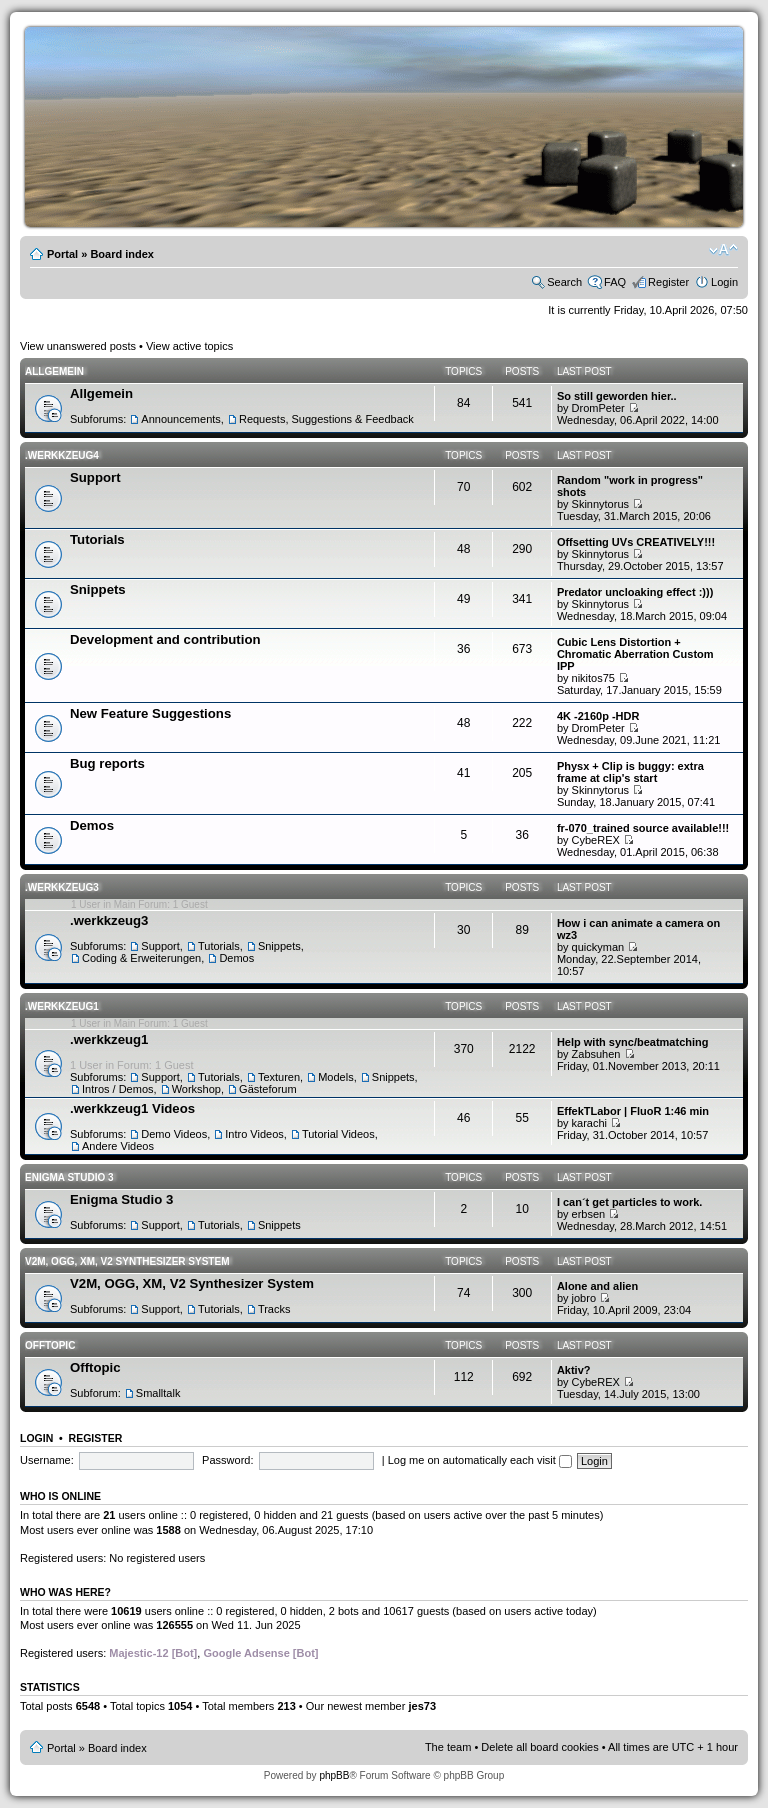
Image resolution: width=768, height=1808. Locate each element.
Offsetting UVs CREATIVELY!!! (636, 542)
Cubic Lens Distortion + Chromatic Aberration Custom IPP (635, 654)
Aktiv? (574, 1370)
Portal (62, 254)
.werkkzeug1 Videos (132, 1108)
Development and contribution (165, 639)
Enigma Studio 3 (69, 1177)
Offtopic (50, 1345)
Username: (47, 1460)
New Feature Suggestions (150, 713)
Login (724, 282)
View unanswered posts (78, 346)
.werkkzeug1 (62, 1006)
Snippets (98, 589)
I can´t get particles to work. (629, 1202)
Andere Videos (118, 1146)
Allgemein (54, 371)
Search (564, 282)
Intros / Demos (118, 1089)
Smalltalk (158, 1393)
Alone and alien (597, 1286)
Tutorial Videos (338, 1134)
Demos (92, 825)
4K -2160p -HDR (598, 716)
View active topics (189, 346)
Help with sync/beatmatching (633, 1042)
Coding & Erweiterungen (141, 958)
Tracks (274, 1309)
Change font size (723, 250)
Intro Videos (254, 1134)
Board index (122, 254)
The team (448, 1747)
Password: (227, 1460)
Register (668, 282)
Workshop (196, 1089)
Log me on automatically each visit (480, 1460)
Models (335, 1077)
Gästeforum (267, 1089)
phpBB (334, 1775)
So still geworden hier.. (617, 396)
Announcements (181, 419)
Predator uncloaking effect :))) (635, 592)
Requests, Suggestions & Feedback (326, 419)
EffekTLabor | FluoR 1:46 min (633, 1111)
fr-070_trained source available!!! (643, 828)
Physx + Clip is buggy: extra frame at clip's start (630, 772)
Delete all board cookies (539, 1747)
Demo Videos (174, 1134)
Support (95, 477)
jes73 (422, 1706)
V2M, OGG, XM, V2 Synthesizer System (127, 1261)
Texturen (279, 1077)
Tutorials (97, 539)
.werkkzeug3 (62, 887)
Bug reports (107, 763)
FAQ (615, 282)
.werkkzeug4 (62, 455)
